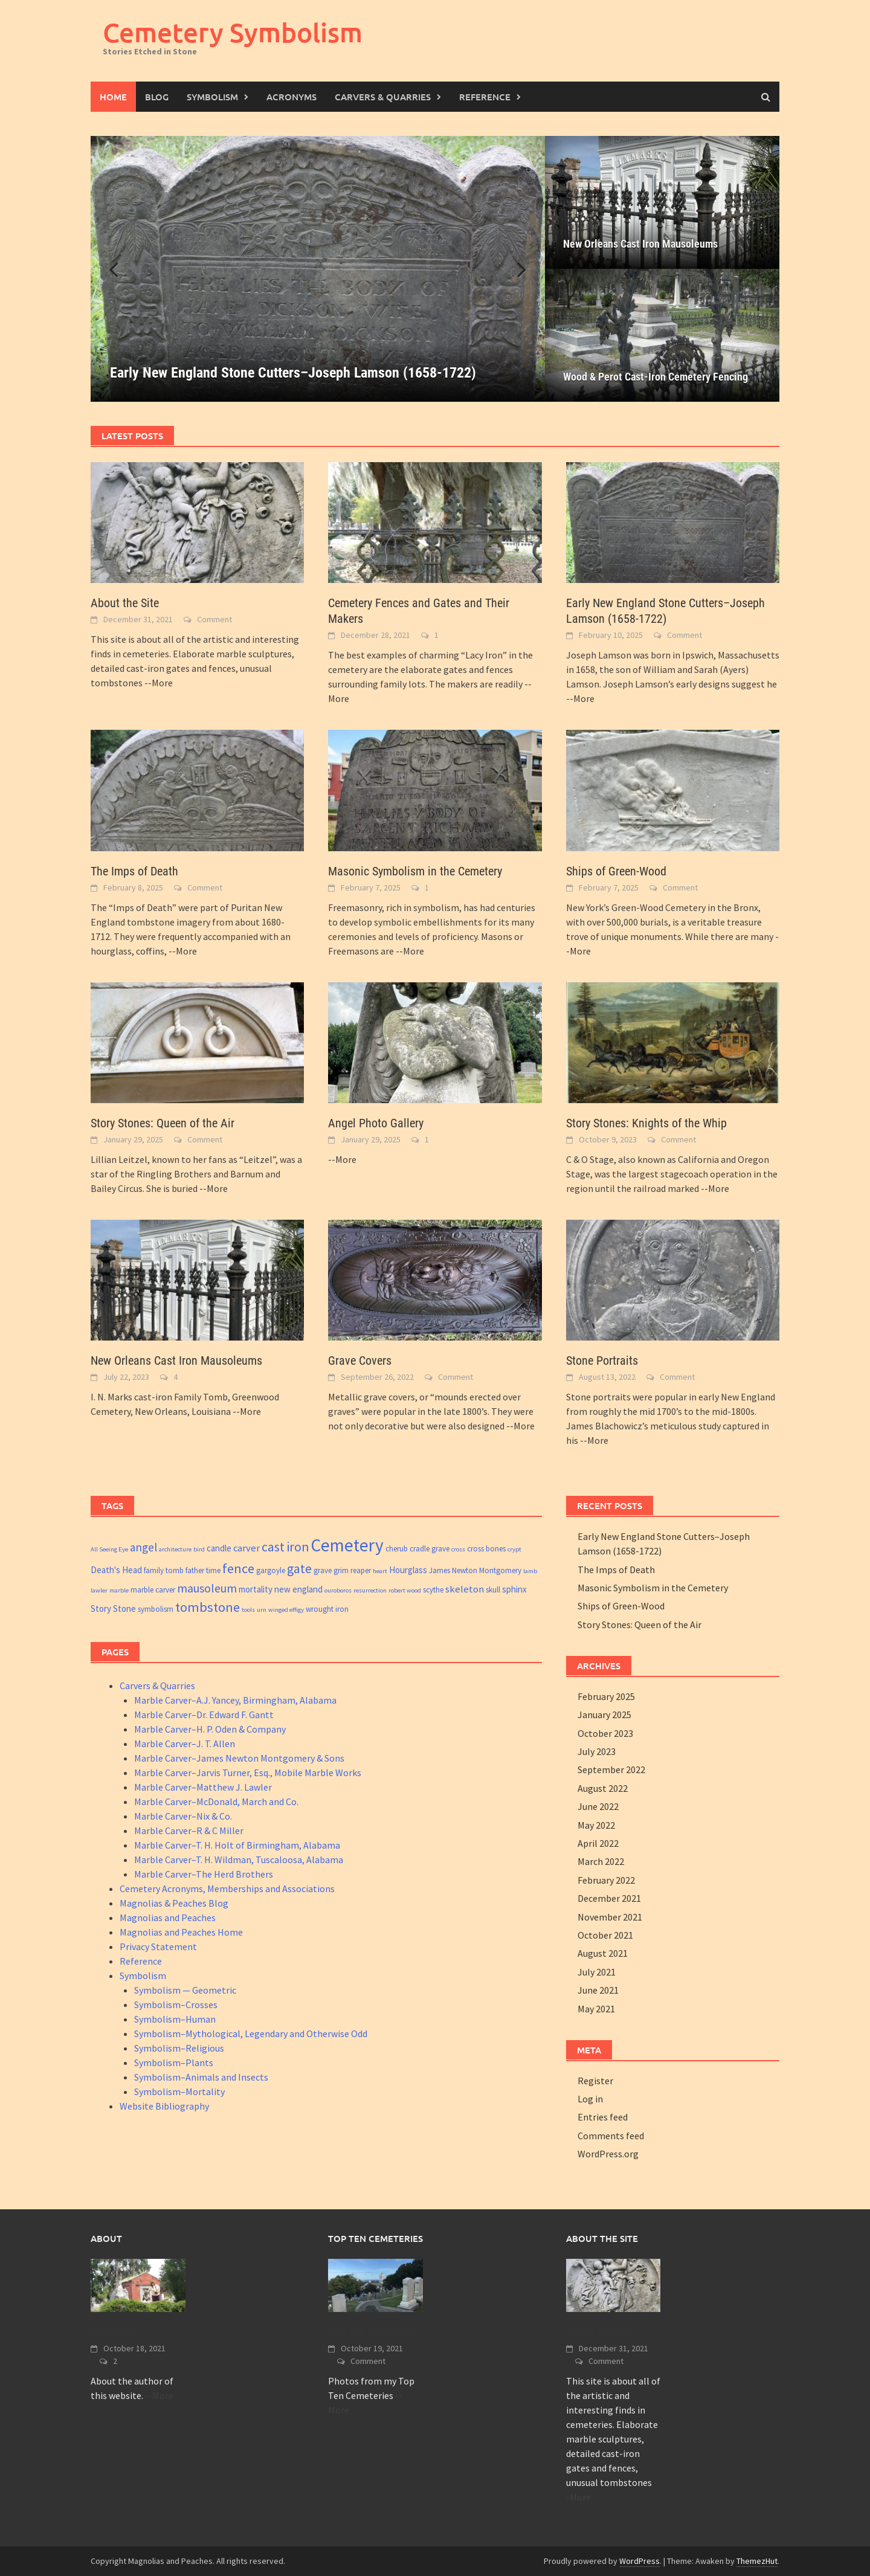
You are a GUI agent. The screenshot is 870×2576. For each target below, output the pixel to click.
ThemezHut (757, 2560)
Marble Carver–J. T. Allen (184, 1743)
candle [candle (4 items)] (219, 1548)
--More (158, 683)
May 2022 (596, 1825)
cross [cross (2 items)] (458, 1549)
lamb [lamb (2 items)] (530, 1571)
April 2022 (598, 1843)
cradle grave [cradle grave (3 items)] (430, 1549)
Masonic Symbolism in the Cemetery (415, 871)
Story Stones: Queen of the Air (162, 1123)
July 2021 (597, 1972)
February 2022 (606, 1880)
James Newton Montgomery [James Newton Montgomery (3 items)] (475, 1570)
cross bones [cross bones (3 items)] (486, 1549)
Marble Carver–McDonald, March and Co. (216, 1801)
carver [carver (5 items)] (246, 1548)
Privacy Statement (158, 1946)
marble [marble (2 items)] (119, 1590)
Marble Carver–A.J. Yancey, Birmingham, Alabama (235, 1700)
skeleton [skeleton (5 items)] (464, 1589)
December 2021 (609, 1898)
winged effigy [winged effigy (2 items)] (286, 1610)
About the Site (125, 603)
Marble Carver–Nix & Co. (183, 1816)
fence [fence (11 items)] (238, 1568)
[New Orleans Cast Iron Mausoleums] (662, 202)
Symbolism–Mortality (179, 2091)
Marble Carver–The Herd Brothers (203, 1874)
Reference (485, 97)
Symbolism (212, 97)
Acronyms (291, 97)
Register (595, 2081)
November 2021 (610, 1917)
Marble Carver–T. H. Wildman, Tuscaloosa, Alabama (238, 1859)
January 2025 (604, 1714)
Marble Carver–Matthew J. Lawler (203, 1787)
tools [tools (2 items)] (248, 1610)
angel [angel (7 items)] (143, 1547)
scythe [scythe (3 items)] (433, 1590)
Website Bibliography (164, 2106)
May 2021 (596, 2009)
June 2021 (598, 1990)
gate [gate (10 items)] (299, 1568)
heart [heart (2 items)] (380, 1571)
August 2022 (603, 1788)
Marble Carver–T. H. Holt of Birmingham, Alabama (237, 1845)
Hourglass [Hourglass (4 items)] (408, 1570)
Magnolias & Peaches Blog (174, 1903)
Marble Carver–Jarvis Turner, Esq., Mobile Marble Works (247, 1772)
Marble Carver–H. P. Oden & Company (210, 1729)
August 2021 (603, 1953)
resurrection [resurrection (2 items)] (370, 1590)
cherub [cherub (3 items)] (396, 1549)
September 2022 (611, 1769)
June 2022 (598, 1806)
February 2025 (606, 1696)
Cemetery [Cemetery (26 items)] (347, 1545)
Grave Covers (360, 1360)
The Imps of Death (134, 871)
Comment (214, 619)
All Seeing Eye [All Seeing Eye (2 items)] (109, 1549)
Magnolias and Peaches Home (181, 1932)
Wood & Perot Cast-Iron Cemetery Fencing (655, 376)
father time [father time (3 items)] (203, 1570)
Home (113, 97)
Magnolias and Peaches (168, 1917)
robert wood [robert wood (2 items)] (404, 1590)
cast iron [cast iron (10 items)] (285, 1547)
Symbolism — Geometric (185, 1990)
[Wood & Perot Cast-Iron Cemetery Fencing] (662, 335)
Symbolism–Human (175, 2019)
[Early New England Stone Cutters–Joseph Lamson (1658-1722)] (318, 269)
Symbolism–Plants (173, 2062)
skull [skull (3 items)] (493, 1590)
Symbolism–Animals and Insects (201, 2077)
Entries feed (603, 2117)
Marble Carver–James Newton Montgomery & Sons (239, 1758)
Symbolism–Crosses (176, 2004)
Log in (590, 2099)
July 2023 (597, 1751)
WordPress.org (608, 2154)
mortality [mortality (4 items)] (255, 1589)
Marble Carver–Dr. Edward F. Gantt (204, 1714)
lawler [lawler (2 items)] (99, 1590)
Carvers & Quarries (383, 97)
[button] (515, 269)
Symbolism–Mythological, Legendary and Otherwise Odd (250, 2033)
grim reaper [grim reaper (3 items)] (352, 1570)
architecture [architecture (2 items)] (175, 1549)
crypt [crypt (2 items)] (514, 1549)
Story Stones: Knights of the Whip (646, 1123)
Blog (157, 97)
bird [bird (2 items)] (199, 1549)
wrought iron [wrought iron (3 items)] (327, 1609)
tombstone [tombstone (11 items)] (207, 1607)
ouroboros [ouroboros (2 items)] (338, 1590)
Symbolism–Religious (179, 2048)
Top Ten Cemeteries (375, 2332)
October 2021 (605, 1935)
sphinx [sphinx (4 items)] (514, 1589)
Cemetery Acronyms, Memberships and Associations (227, 1888)
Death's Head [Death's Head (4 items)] (116, 1570)
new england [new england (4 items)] (298, 1589)
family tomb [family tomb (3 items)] (164, 1570)
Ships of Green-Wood (616, 871)
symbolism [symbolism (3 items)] (155, 1609)
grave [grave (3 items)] (323, 1570)
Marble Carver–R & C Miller (188, 1830)
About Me (114, 2332)
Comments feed (611, 2136)
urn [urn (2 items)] (261, 1610)
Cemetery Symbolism (232, 32)
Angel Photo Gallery (376, 1123)
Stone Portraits (602, 1360)
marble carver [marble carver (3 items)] (152, 1590)
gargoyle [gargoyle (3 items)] (270, 1570)
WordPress (639, 2560)
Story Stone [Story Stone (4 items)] (113, 1608)
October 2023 (605, 1733)
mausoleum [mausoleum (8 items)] (207, 1588)
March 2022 (601, 1861)
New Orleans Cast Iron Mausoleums (640, 243)
